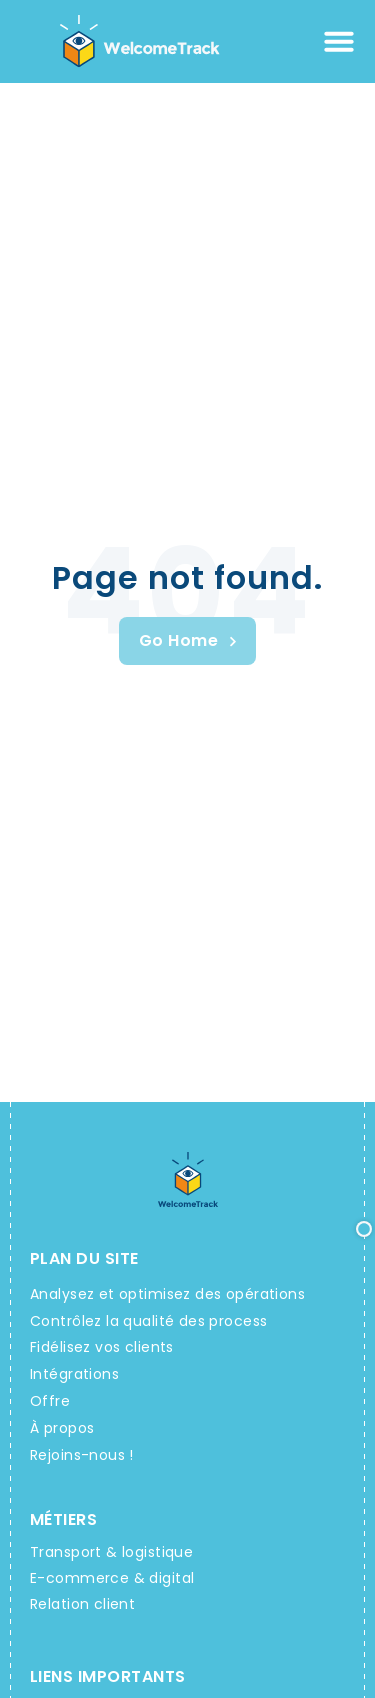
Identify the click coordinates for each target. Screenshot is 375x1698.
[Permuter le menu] (339, 41)
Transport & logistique (111, 1552)
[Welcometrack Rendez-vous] (187, 641)
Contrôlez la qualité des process (148, 1321)
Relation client (82, 1604)
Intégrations (74, 1374)
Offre (50, 1401)
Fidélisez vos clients (102, 1347)
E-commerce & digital (112, 1578)
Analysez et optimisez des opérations (167, 1294)
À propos (62, 1428)
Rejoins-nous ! (82, 1455)
